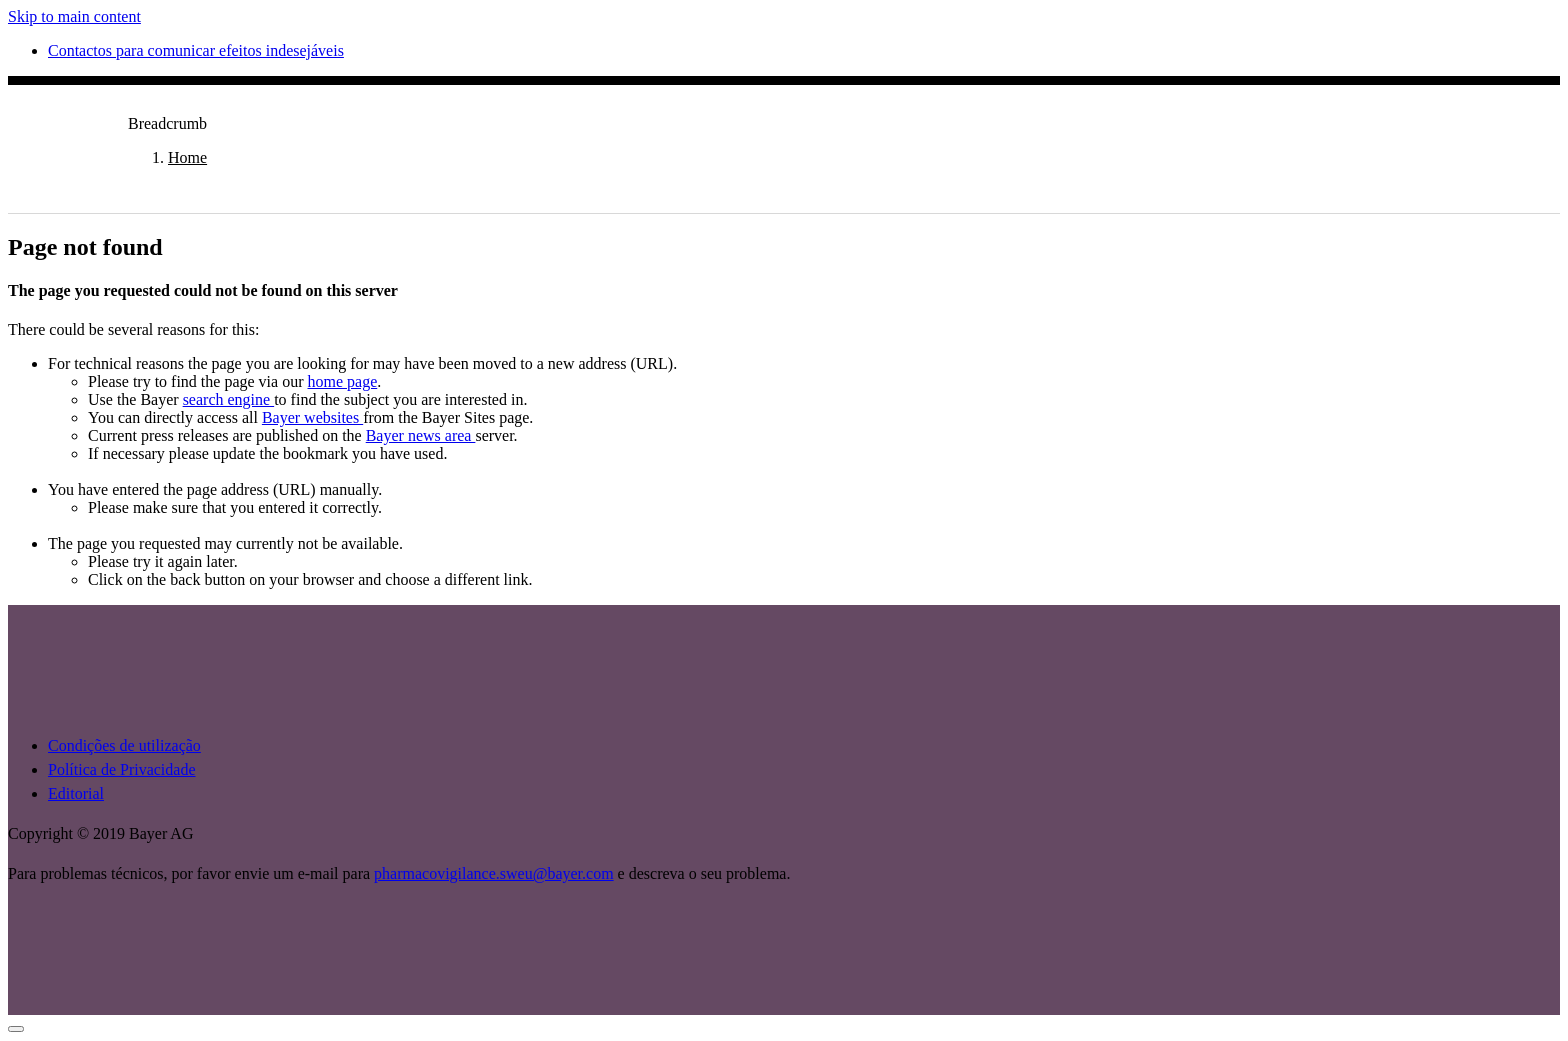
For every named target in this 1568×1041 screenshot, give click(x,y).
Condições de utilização (124, 745)
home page (343, 381)
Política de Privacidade (122, 769)
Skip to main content (74, 16)
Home (187, 157)
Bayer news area (421, 435)
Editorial (76, 793)
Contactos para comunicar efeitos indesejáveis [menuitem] (196, 50)
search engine (229, 399)
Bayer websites (312, 417)
